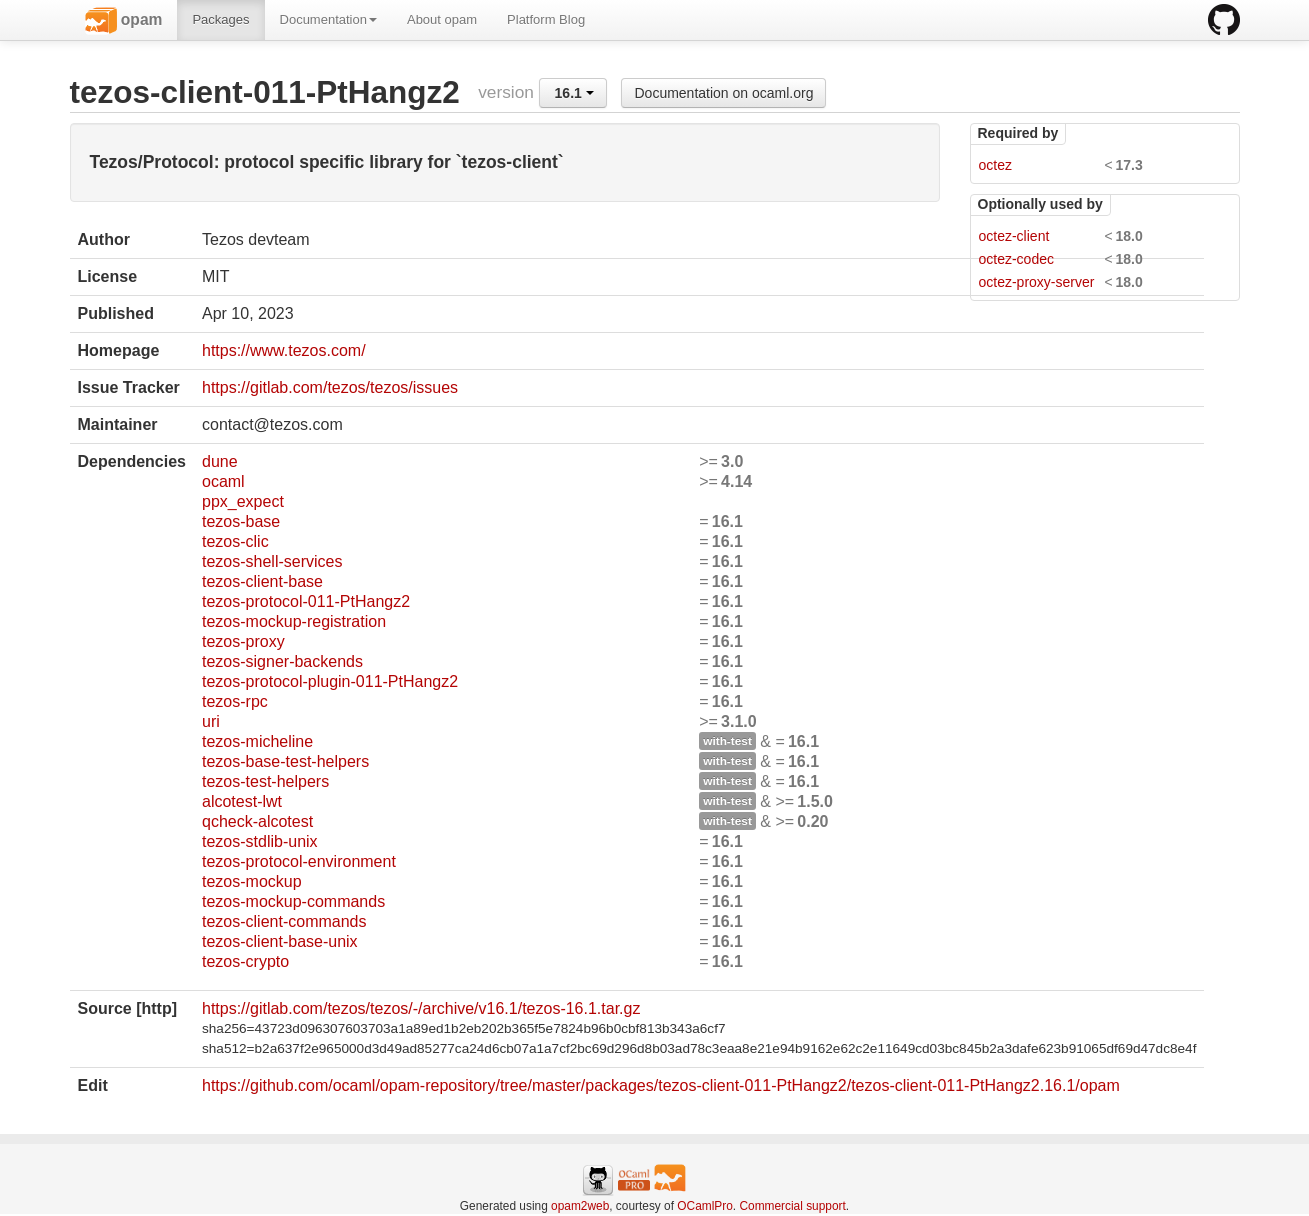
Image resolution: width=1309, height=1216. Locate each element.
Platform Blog (546, 19)
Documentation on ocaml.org (723, 93)
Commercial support (792, 1206)
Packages (220, 19)
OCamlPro (705, 1206)
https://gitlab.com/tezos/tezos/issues (330, 387)
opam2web (580, 1206)
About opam (442, 19)
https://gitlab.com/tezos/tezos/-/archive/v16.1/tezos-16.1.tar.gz (421, 1008)
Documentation (328, 19)
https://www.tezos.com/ (284, 350)
